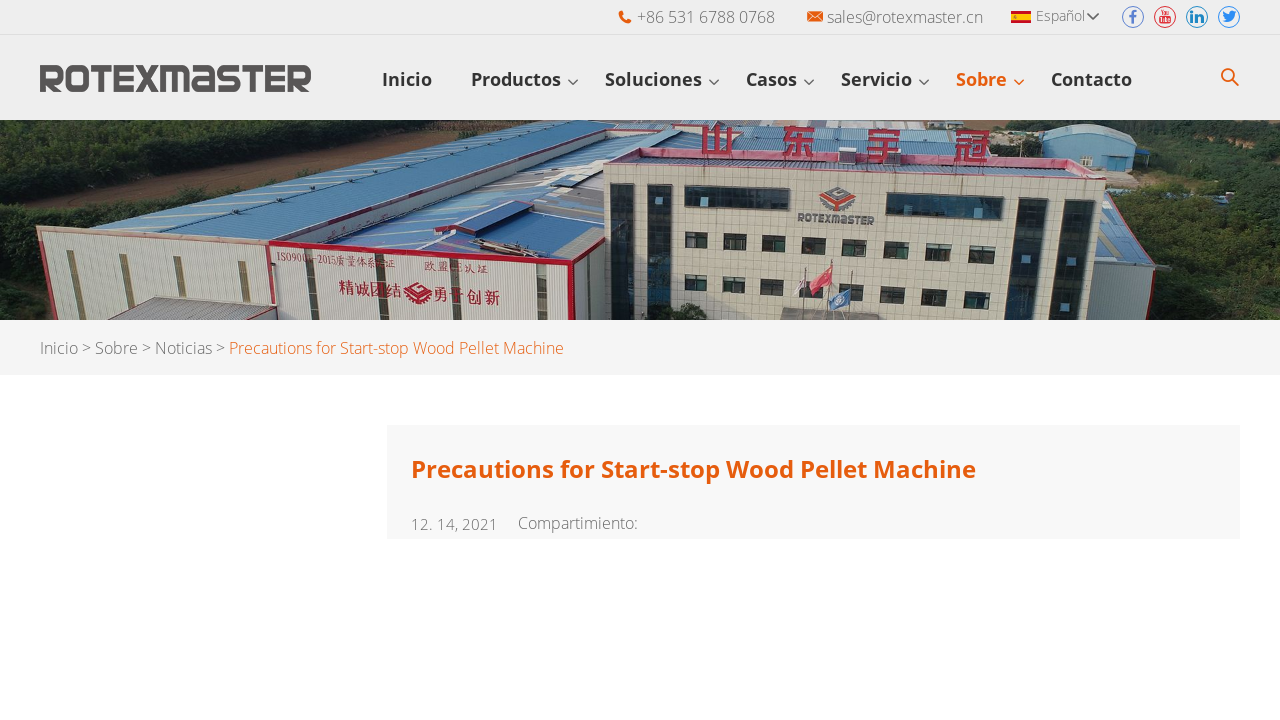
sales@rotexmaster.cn (905, 17)
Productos (524, 79)
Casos (780, 79)
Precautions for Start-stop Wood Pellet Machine (396, 348)
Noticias (183, 348)
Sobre (990, 79)
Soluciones (662, 79)
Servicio (885, 79)
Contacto (1100, 79)
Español (1067, 15)
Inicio (413, 79)
